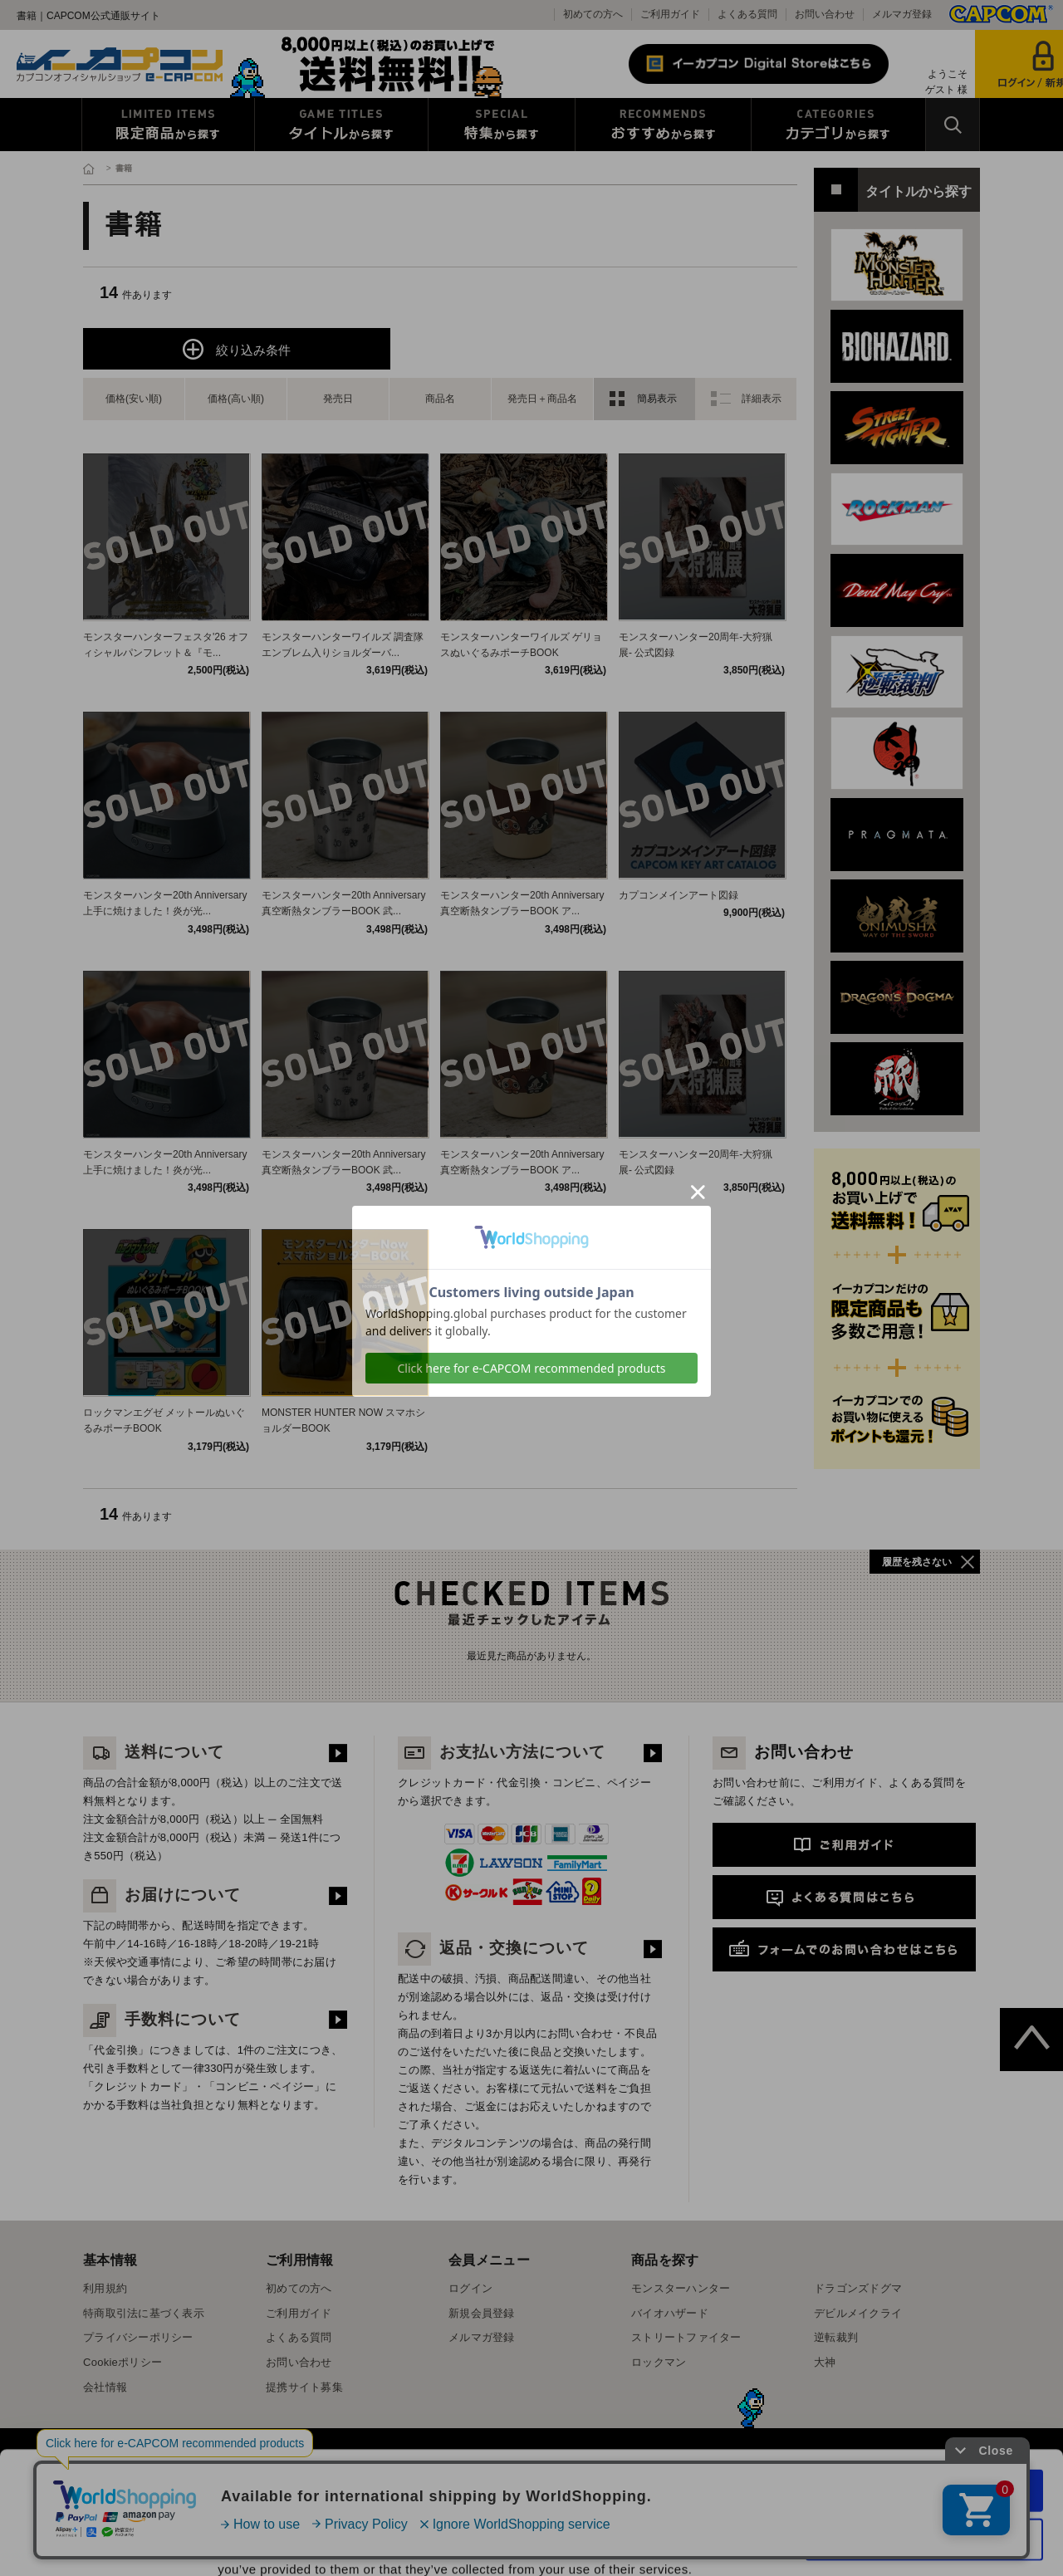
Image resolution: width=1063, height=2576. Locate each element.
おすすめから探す (663, 124)
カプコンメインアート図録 (678, 895)
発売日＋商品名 (542, 398)
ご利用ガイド (670, 14)
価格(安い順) (133, 398)
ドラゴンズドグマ (858, 2288)
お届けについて (162, 1894)
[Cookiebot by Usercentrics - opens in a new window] (107, 2543)
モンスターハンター (680, 2288)
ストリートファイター (686, 2337)
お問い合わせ (825, 14)
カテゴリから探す (838, 124)
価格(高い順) (236, 398)
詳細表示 (761, 398)
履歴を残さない (917, 1562)
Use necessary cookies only (924, 2446)
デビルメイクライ (858, 2313)
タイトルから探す (341, 124)
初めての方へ (593, 14)
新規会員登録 (481, 2313)
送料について (153, 1752)
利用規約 (105, 2288)
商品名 (440, 398)
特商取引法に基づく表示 (143, 2313)
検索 (952, 124)
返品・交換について (493, 1947)
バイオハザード (669, 2313)
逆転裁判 (836, 2337)
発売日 (338, 398)
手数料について (162, 2019)
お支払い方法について (501, 1752)
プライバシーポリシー (138, 2337)
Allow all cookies (924, 2397)
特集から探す (502, 124)
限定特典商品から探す (168, 124)
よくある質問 (747, 14)
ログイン (470, 2288)
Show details (871, 2543)
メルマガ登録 (902, 14)
